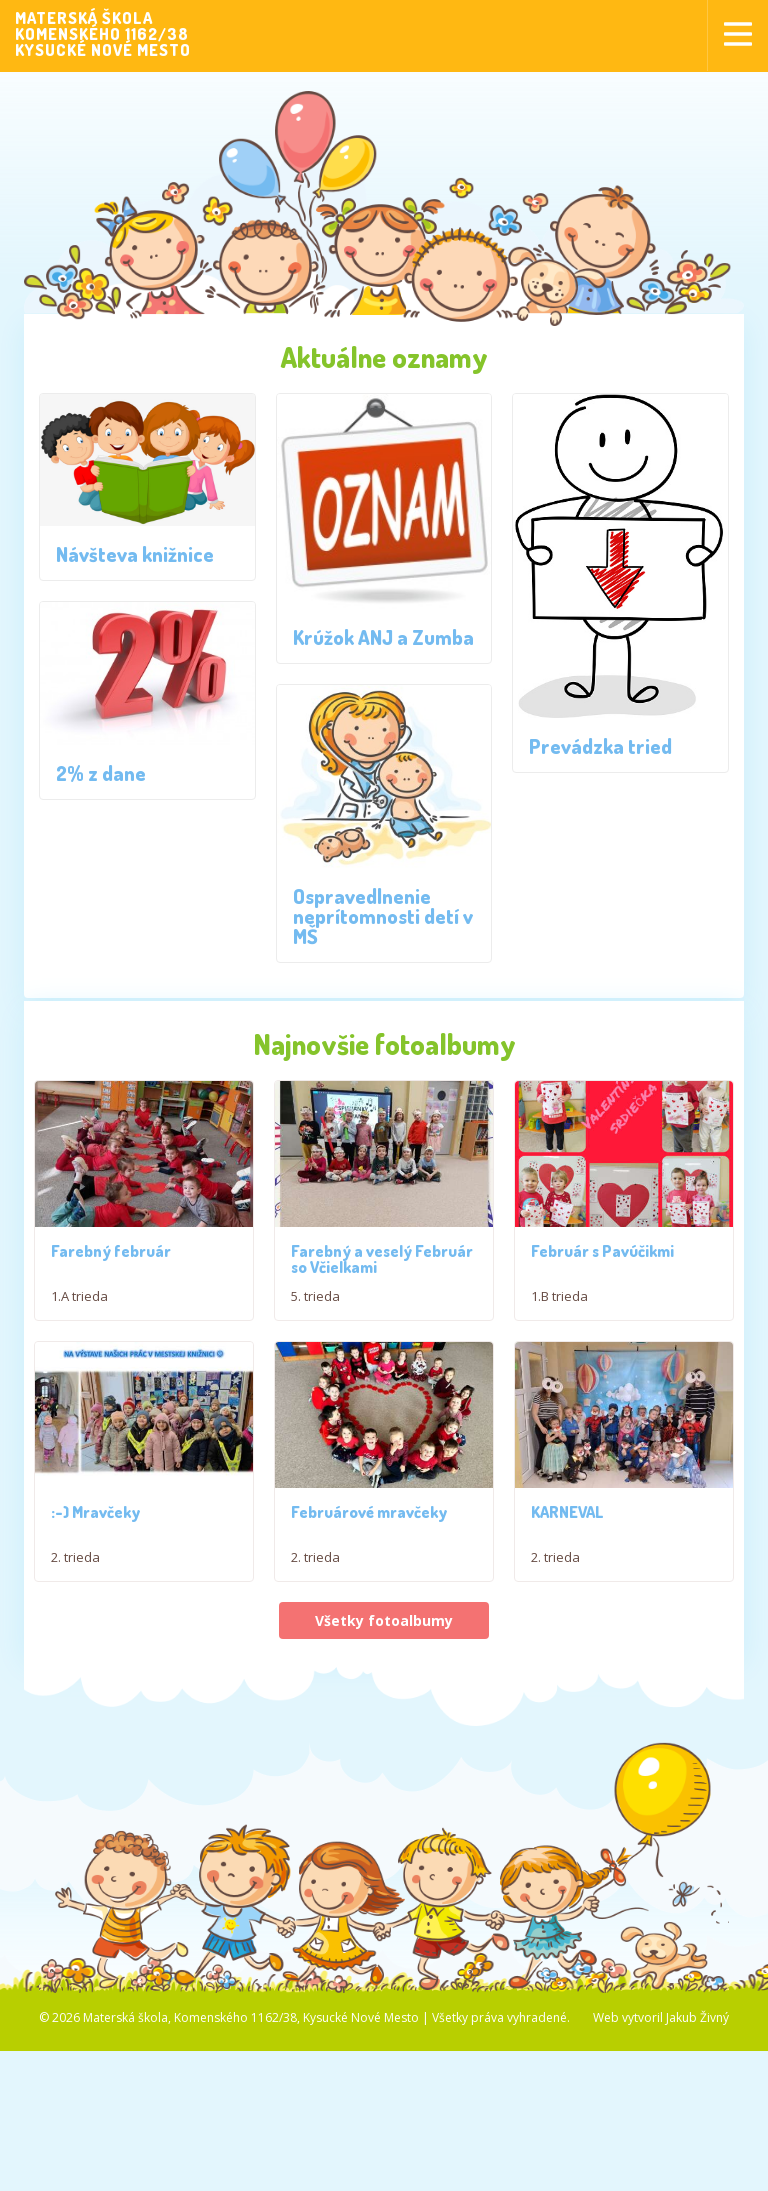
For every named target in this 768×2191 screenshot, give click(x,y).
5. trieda (315, 1296)
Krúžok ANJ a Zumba (383, 637)
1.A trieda (79, 1296)
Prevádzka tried (600, 746)
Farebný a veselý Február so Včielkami (382, 1259)
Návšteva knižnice (135, 554)
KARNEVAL (567, 1516)
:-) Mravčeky (95, 1516)
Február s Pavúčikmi (602, 1251)
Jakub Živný (697, 2022)
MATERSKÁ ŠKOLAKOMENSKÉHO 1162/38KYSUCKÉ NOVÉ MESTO (103, 34)
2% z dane (101, 773)
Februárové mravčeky (369, 1516)
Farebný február (111, 1251)
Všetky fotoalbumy (384, 1625)
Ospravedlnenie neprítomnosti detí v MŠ (383, 916)
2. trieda (75, 1561)
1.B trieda (559, 1296)
